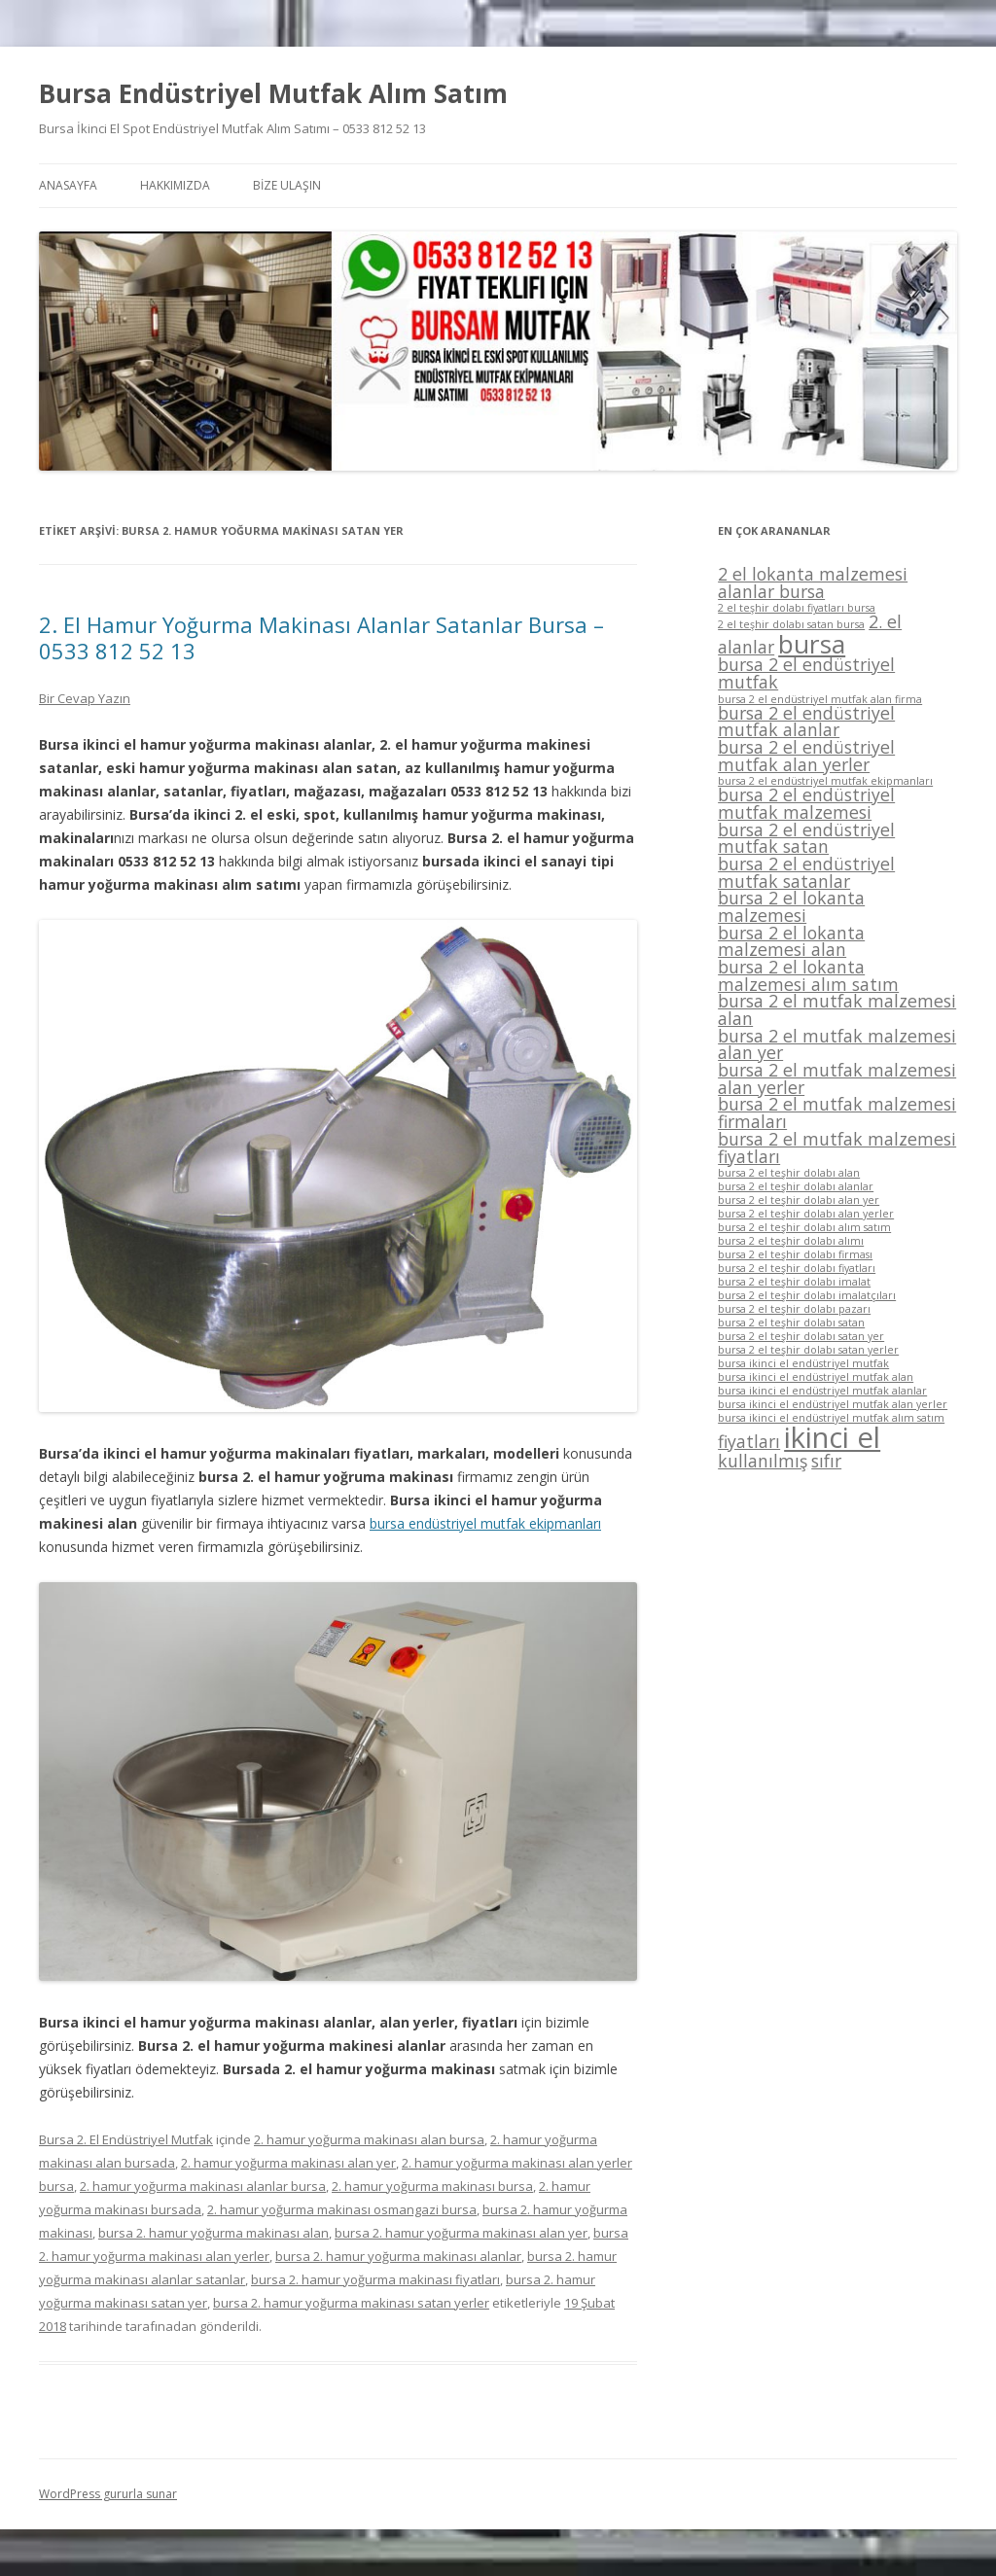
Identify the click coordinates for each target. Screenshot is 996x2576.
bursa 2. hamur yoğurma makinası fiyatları (375, 2279)
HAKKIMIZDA (175, 185)
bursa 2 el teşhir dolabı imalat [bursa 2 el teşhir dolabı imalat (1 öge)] (794, 1281)
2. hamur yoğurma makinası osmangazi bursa (342, 2209)
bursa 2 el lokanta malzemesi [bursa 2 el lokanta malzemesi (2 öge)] (791, 906)
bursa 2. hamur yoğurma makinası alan (213, 2232)
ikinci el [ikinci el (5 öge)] (832, 1437)
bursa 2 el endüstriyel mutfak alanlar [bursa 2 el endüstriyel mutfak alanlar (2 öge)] (806, 721)
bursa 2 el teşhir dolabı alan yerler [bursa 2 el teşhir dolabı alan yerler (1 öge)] (806, 1213)
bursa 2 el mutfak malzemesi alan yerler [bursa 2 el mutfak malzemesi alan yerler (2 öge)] (837, 1078)
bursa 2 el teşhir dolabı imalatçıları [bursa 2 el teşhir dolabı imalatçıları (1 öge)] (807, 1295)
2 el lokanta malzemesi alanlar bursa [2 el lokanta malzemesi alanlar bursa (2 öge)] (812, 582)
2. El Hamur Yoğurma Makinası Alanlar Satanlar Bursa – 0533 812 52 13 (321, 637)
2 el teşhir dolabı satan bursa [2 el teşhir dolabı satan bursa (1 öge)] (791, 624)
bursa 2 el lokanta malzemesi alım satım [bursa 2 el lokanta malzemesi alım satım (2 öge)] (808, 975)
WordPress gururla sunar (108, 2494)
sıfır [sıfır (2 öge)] (826, 1460)
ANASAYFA (68, 185)
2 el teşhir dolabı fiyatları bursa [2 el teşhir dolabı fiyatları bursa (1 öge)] (796, 608)
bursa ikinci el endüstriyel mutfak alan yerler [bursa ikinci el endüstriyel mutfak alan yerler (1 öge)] (832, 1404)
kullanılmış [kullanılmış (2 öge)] (762, 1460)
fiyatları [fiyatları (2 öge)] (749, 1441)
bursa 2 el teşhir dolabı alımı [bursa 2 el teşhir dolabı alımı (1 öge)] (791, 1241)
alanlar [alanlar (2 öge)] (746, 646)
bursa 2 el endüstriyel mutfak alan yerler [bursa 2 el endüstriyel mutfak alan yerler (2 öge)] (806, 755)
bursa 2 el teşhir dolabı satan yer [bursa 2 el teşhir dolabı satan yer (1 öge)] (801, 1336)
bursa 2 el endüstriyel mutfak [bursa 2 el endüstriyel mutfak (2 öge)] (806, 673)
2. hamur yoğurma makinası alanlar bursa (203, 2186)
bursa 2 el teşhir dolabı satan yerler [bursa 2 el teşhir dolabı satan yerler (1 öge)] (808, 1350)
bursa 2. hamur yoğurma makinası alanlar (398, 2256)
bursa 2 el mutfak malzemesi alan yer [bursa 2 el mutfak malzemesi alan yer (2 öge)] (837, 1044)
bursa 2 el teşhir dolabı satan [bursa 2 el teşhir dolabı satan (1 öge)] (791, 1322)
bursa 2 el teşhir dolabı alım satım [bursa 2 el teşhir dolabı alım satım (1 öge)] (804, 1227)
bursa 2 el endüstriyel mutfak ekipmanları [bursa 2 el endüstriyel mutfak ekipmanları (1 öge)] (825, 781)
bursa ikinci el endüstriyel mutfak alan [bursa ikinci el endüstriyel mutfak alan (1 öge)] (815, 1377)
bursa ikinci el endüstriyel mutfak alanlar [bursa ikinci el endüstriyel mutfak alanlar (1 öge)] (822, 1390)
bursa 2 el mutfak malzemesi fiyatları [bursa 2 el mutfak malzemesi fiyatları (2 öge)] (837, 1147)
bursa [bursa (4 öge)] (811, 643)
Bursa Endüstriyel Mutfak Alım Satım (273, 93)
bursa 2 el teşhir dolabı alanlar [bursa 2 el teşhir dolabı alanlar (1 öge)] (795, 1186)
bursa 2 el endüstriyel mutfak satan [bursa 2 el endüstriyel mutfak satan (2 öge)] (806, 838)
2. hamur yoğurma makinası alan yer (288, 2162)
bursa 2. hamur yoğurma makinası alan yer (461, 2232)
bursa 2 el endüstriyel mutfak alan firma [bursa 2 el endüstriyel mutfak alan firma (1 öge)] (820, 699)
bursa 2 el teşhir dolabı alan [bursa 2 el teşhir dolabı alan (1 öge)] (789, 1173)
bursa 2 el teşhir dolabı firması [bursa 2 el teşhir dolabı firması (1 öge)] (795, 1254)
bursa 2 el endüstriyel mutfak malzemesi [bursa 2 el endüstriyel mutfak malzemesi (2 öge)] (806, 803)
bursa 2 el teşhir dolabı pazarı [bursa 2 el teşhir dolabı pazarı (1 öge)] (794, 1309)
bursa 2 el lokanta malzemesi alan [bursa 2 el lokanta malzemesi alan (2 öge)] (791, 941)
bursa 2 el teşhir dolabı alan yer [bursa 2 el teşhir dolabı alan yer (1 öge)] (798, 1200)
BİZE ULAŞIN (287, 185)
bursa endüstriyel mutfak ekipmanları (485, 1523)
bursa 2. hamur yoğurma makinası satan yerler (351, 2302)
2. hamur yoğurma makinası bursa (432, 2186)
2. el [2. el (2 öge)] (885, 621)
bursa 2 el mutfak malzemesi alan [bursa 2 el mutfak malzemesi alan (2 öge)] (837, 1009)
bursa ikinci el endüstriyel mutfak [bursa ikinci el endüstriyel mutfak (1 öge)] (803, 1363)
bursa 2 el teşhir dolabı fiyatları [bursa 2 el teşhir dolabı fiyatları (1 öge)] (796, 1268)
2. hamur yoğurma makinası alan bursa (369, 2139)
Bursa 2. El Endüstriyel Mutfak (126, 2139)
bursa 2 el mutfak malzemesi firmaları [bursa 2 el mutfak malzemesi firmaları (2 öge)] (837, 1112)
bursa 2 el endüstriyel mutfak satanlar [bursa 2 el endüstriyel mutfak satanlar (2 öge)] (806, 872)
